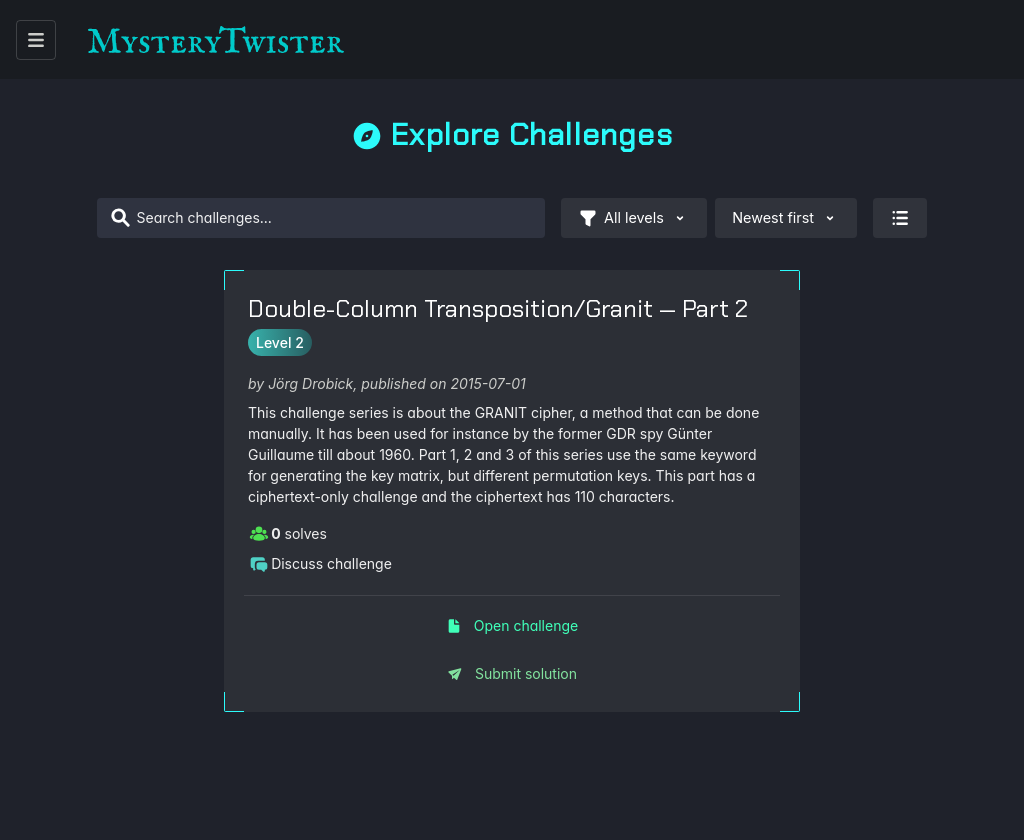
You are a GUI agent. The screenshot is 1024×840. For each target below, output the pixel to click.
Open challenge (512, 625)
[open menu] (36, 40)
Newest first (786, 218)
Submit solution (512, 673)
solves (288, 533)
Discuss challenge (320, 563)
